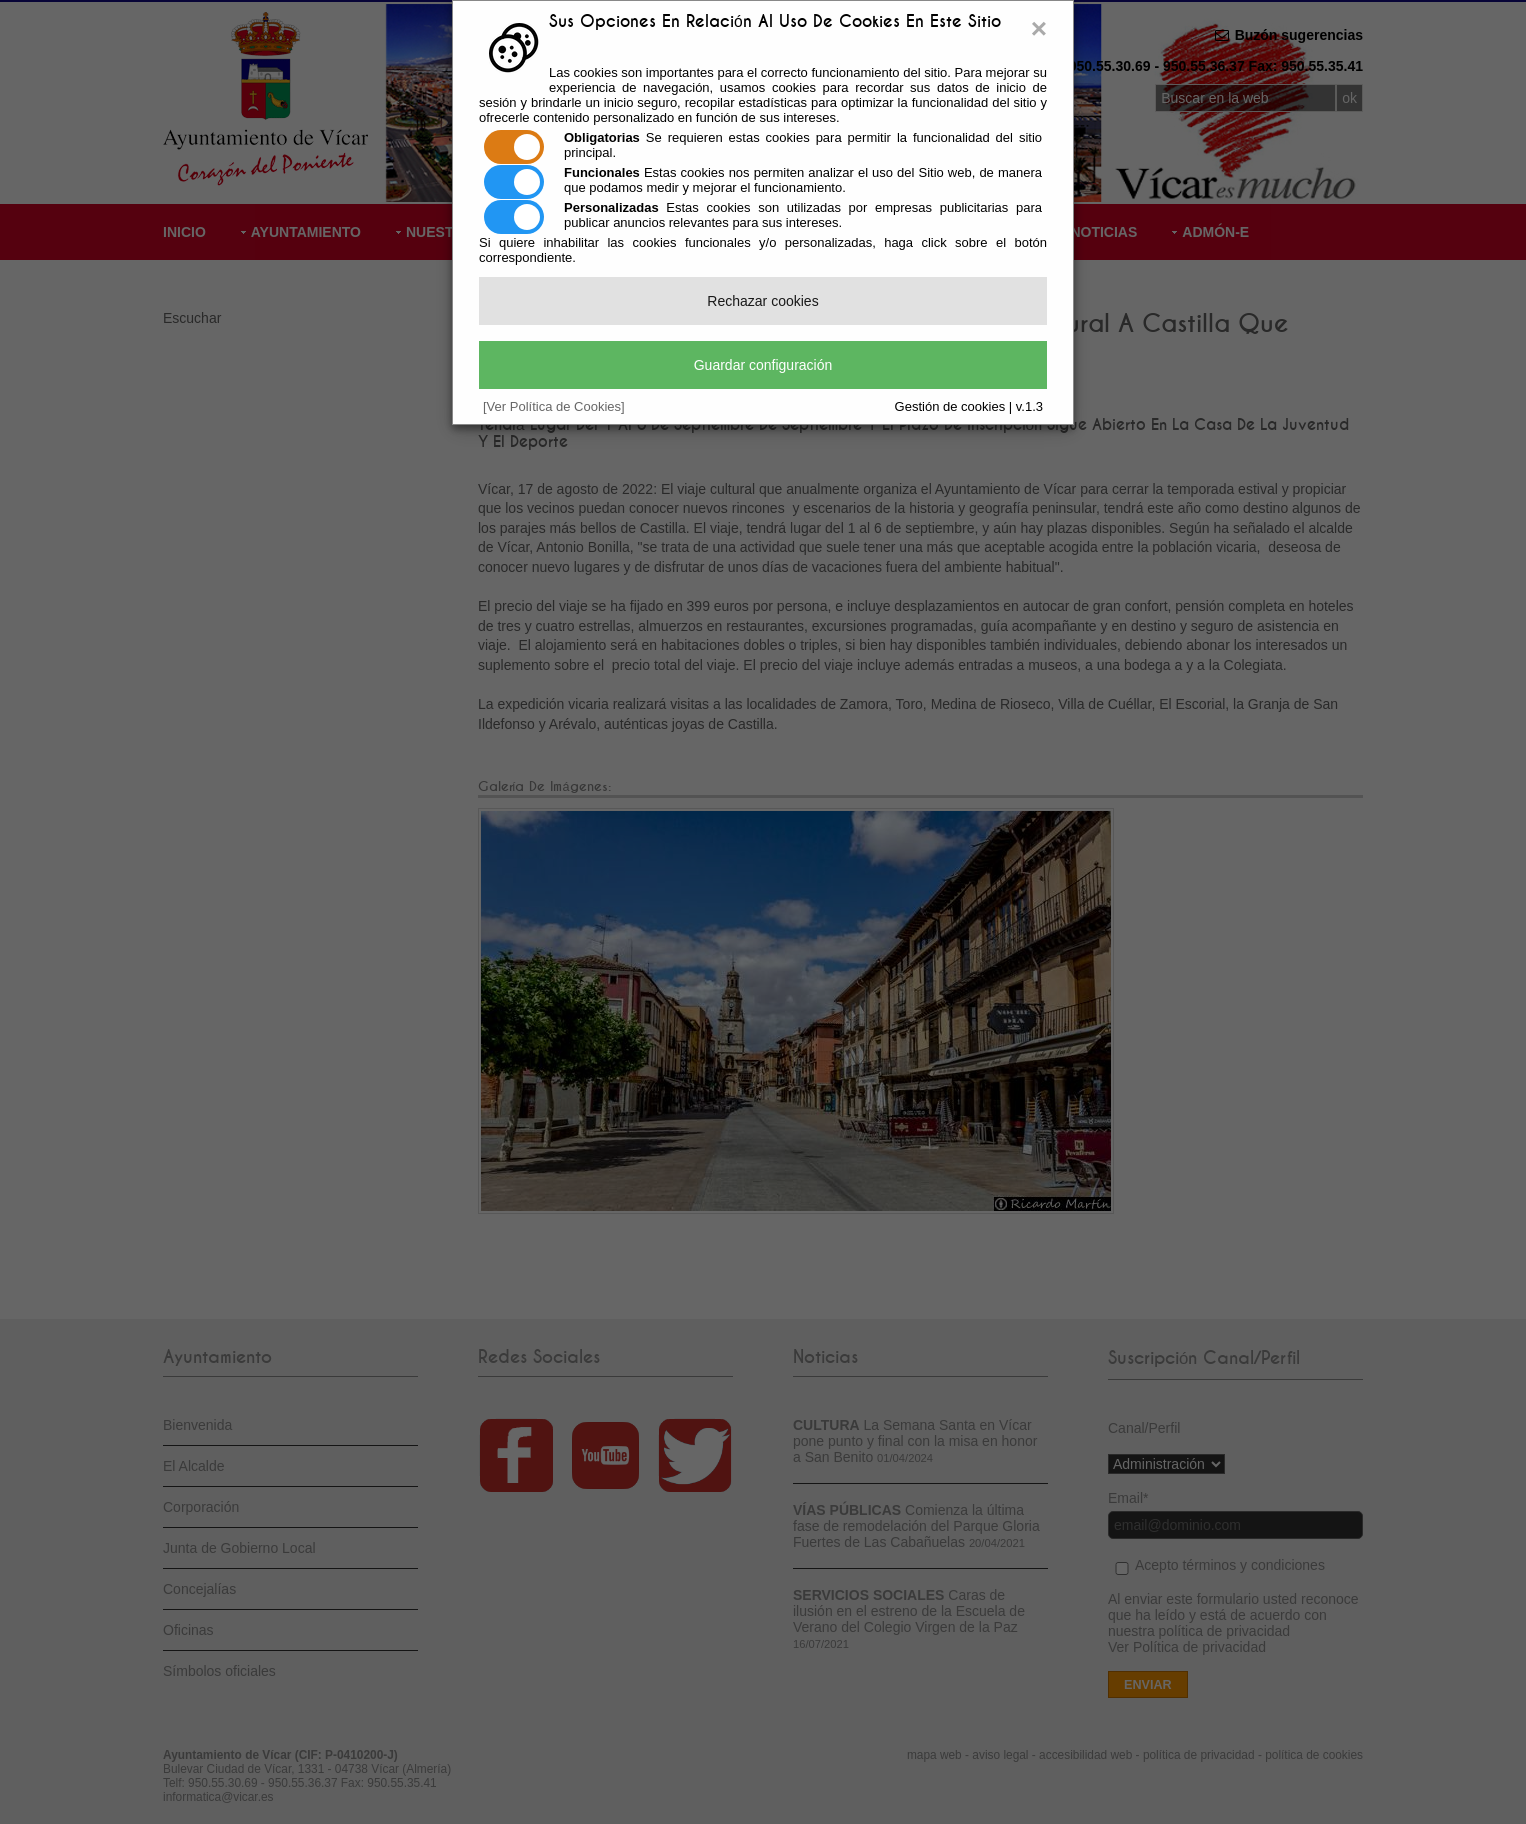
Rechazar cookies (762, 301)
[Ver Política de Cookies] (554, 406)
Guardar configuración (763, 365)
